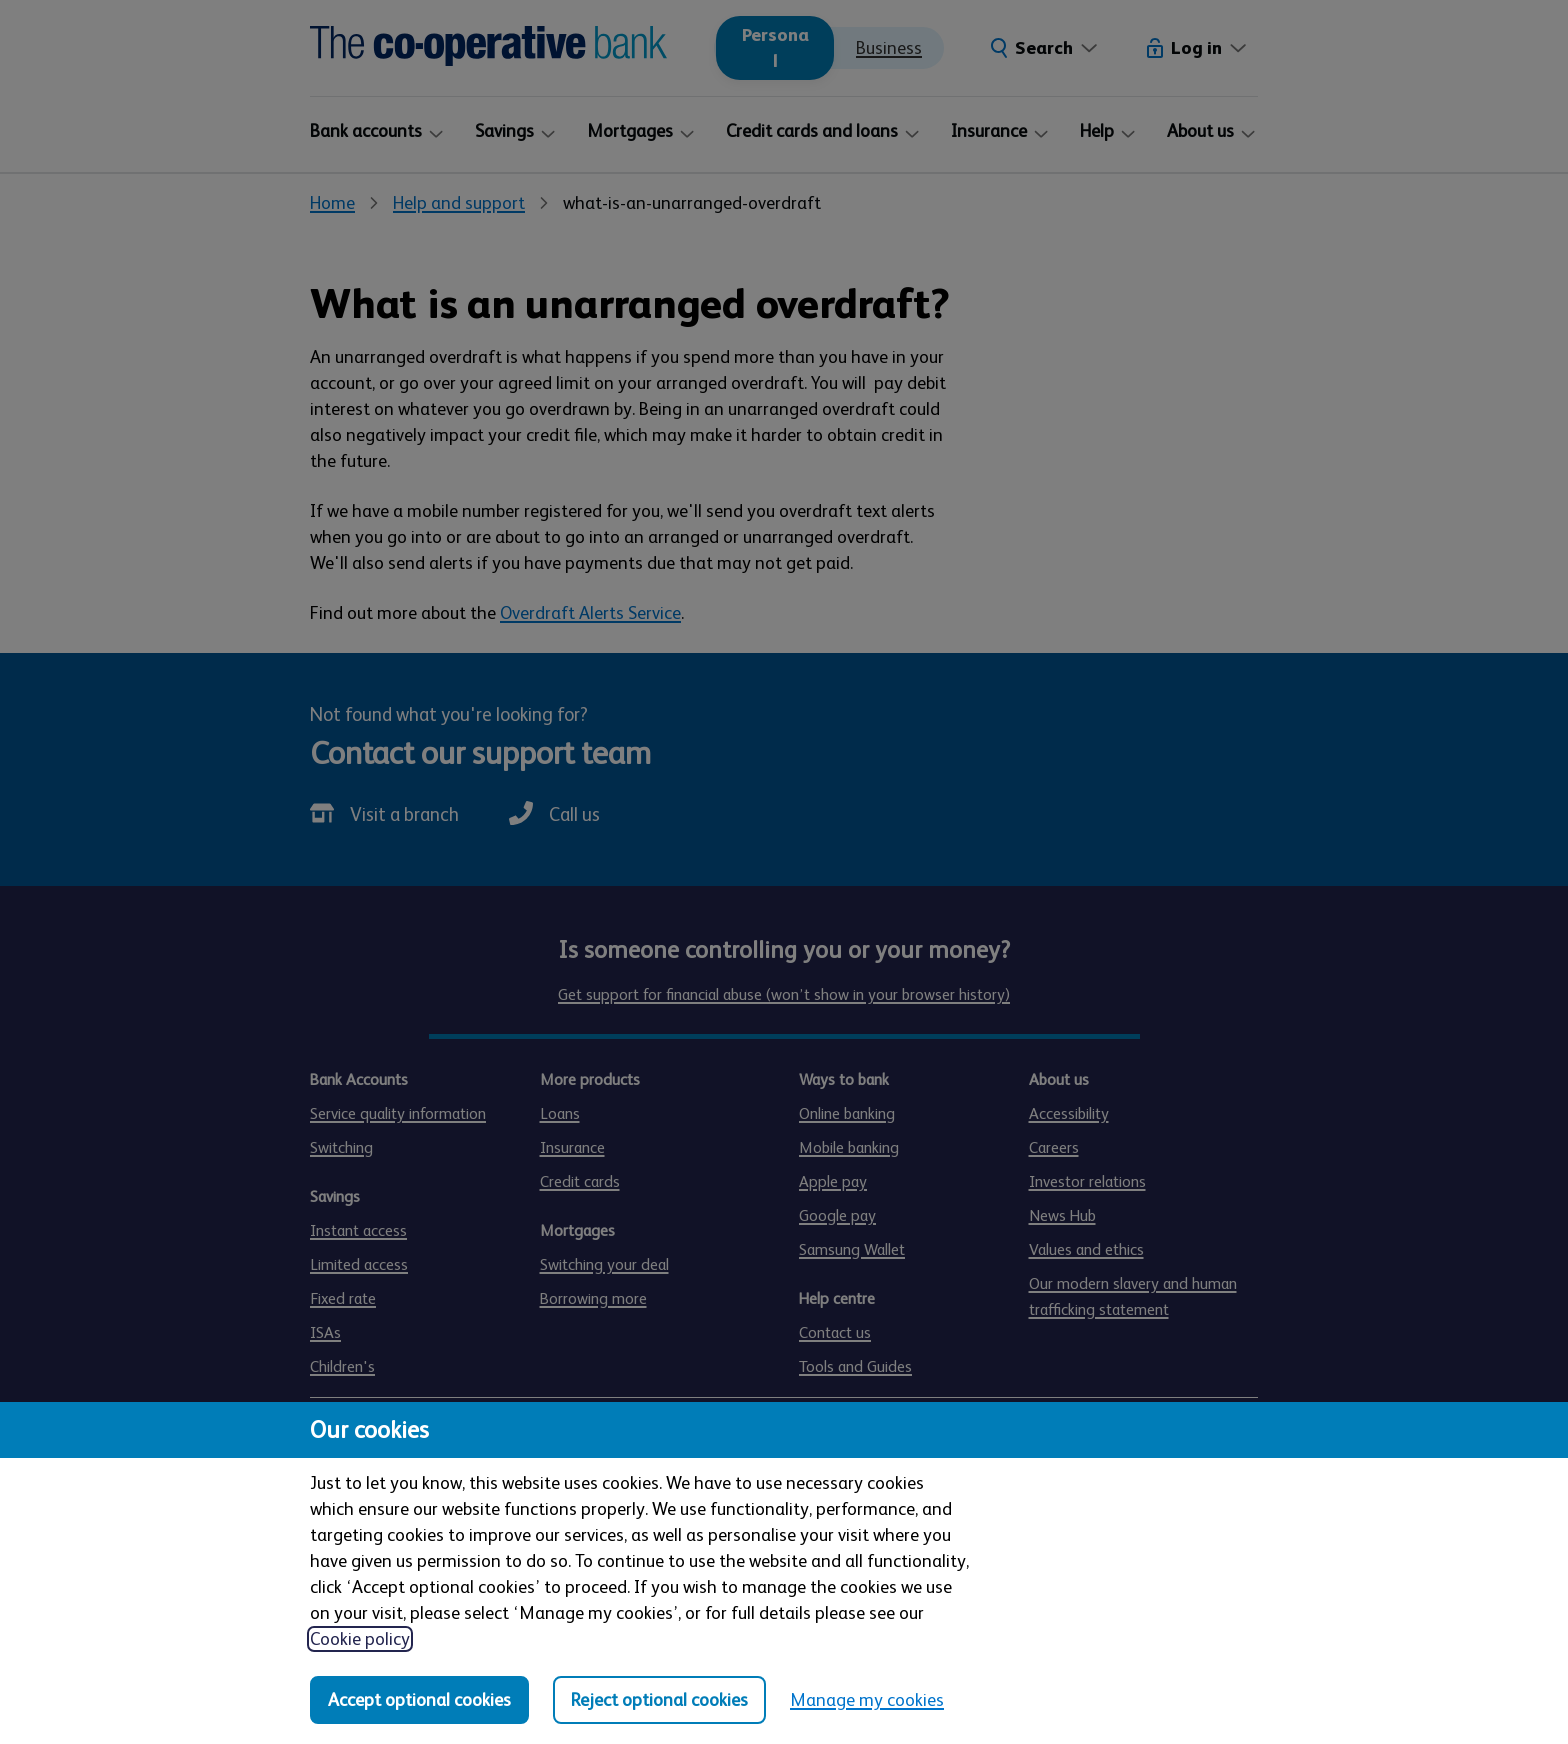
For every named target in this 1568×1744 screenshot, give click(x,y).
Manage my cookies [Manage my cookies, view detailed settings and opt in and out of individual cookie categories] (867, 1700)
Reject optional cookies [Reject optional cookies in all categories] (659, 1700)
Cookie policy (360, 1639)
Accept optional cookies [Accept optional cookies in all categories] (419, 1700)
